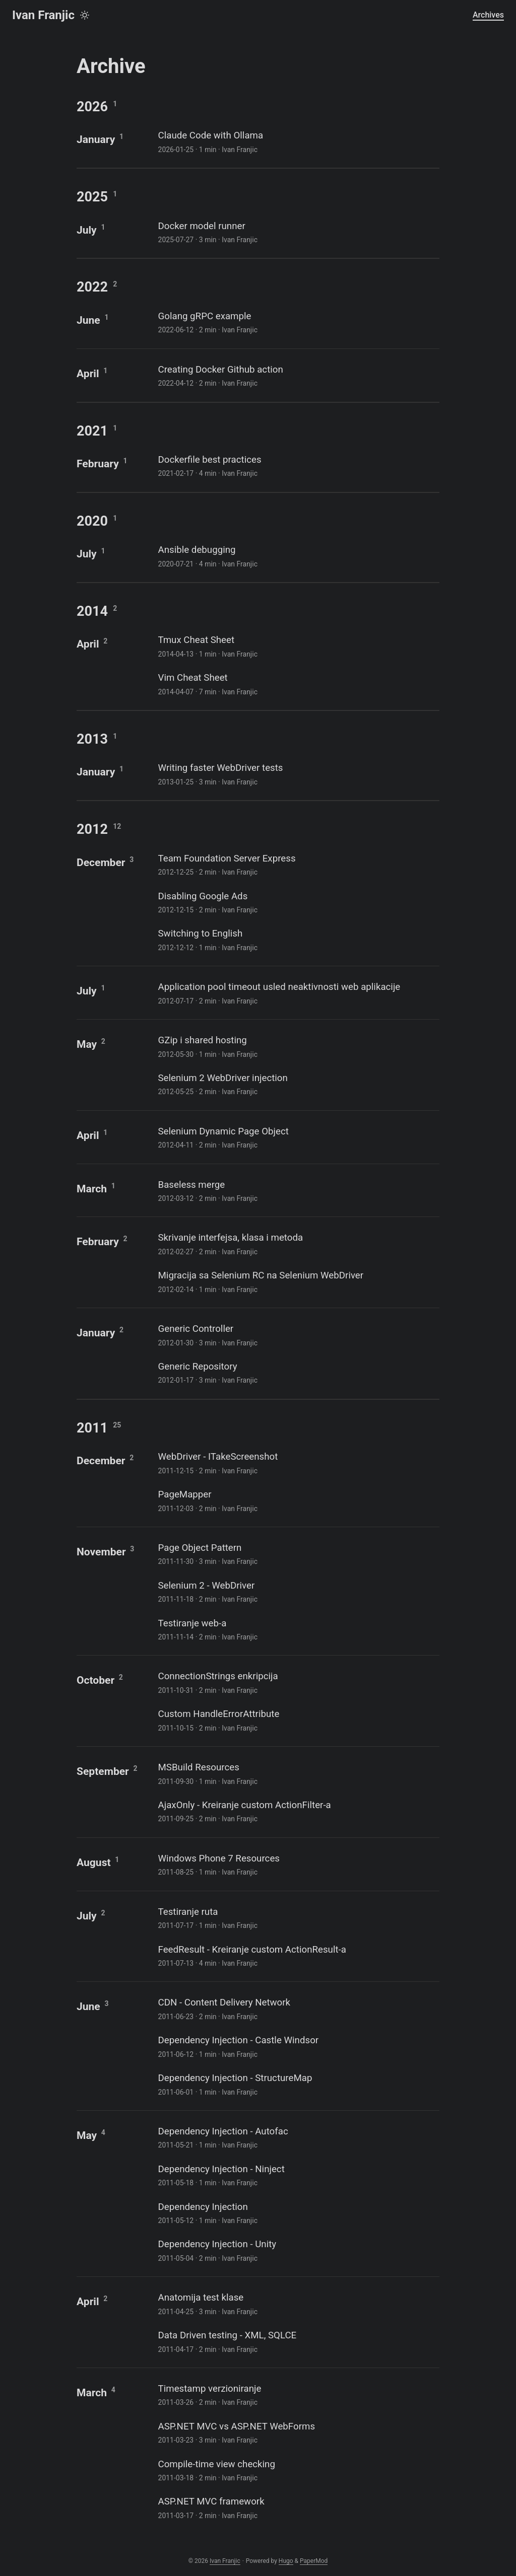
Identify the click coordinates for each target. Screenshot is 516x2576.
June (88, 320)
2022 (92, 287)
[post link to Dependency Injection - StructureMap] (297, 2083)
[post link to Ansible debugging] (297, 555)
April (88, 373)
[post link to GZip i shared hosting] (297, 1046)
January (96, 139)
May (87, 1044)
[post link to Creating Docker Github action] (297, 375)
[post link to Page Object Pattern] (297, 1553)
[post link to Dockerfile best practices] (297, 465)
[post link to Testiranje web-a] (297, 1629)
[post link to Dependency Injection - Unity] (297, 2250)
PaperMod (314, 2560)
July (87, 230)
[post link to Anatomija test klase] (297, 2303)
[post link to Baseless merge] (297, 1190)
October (95, 1680)
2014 (92, 611)
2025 (92, 197)
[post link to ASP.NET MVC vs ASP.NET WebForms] (297, 2432)
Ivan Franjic (43, 15)
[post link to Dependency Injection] (297, 2212)
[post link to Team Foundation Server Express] (297, 864)
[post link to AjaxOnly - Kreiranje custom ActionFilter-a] (297, 1811)
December (101, 862)
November (101, 1551)
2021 (92, 431)
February (98, 463)
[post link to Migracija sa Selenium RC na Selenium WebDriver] (297, 1281)
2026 (92, 107)
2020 (92, 521)
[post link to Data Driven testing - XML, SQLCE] (297, 2341)
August (94, 1862)
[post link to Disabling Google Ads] (297, 902)
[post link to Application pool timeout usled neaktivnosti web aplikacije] (297, 992)
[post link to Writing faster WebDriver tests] (297, 773)
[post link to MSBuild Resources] (297, 1773)
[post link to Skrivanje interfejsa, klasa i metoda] (297, 1243)
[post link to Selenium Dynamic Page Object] (297, 1137)
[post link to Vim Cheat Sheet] (297, 683)
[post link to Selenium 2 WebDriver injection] (297, 1083)
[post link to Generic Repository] (297, 1372)
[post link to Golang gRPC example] (297, 322)
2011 (92, 1428)
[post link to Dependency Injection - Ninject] (297, 2175)
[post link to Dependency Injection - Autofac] (297, 2137)
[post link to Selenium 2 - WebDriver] (297, 1591)
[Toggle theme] (85, 15)
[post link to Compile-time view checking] (297, 2470)
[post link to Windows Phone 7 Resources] (297, 1864)
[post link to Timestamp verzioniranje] (297, 2394)
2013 (92, 739)
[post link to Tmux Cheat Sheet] (297, 645)
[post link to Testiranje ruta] (297, 1917)
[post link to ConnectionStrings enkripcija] (297, 1682)
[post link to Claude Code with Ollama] (297, 141)
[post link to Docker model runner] (297, 232)
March (92, 1188)
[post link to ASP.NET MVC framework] (297, 2507)
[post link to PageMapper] (297, 1500)
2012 (92, 829)
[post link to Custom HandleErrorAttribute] (297, 1719)
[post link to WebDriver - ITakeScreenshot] (297, 1462)
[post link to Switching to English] (297, 939)
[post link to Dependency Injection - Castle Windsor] (297, 2046)
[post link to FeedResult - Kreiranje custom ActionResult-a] (297, 1955)
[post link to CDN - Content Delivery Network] (297, 2008)
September (103, 1771)
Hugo (286, 2560)
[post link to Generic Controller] (297, 1334)
